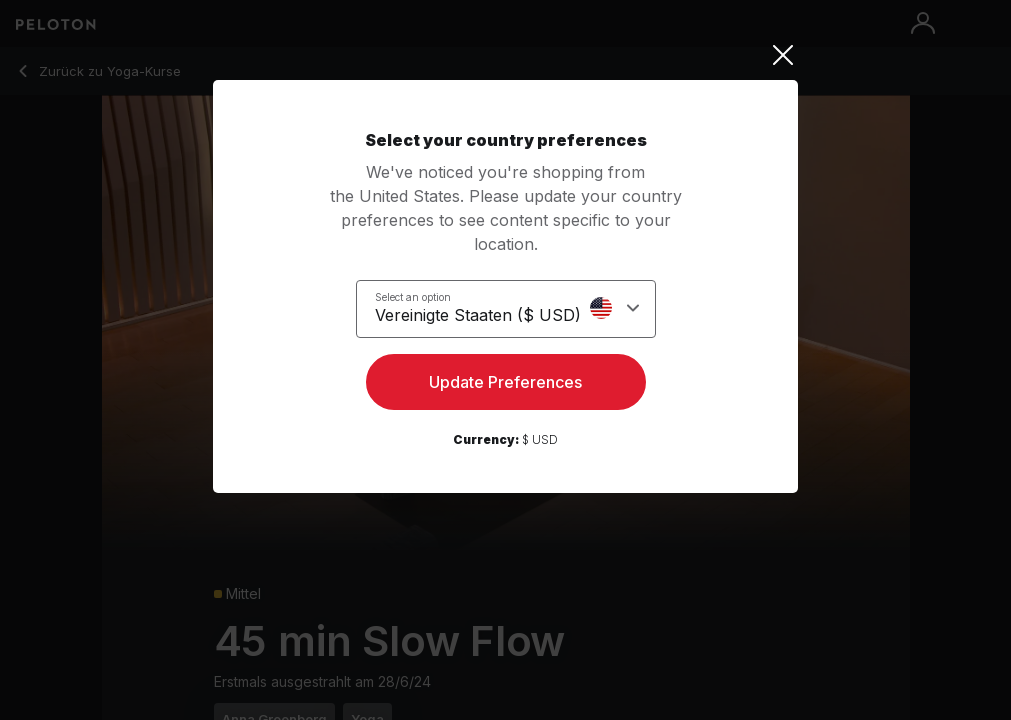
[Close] (505, 55)
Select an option (413, 297)
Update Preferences (505, 382)
